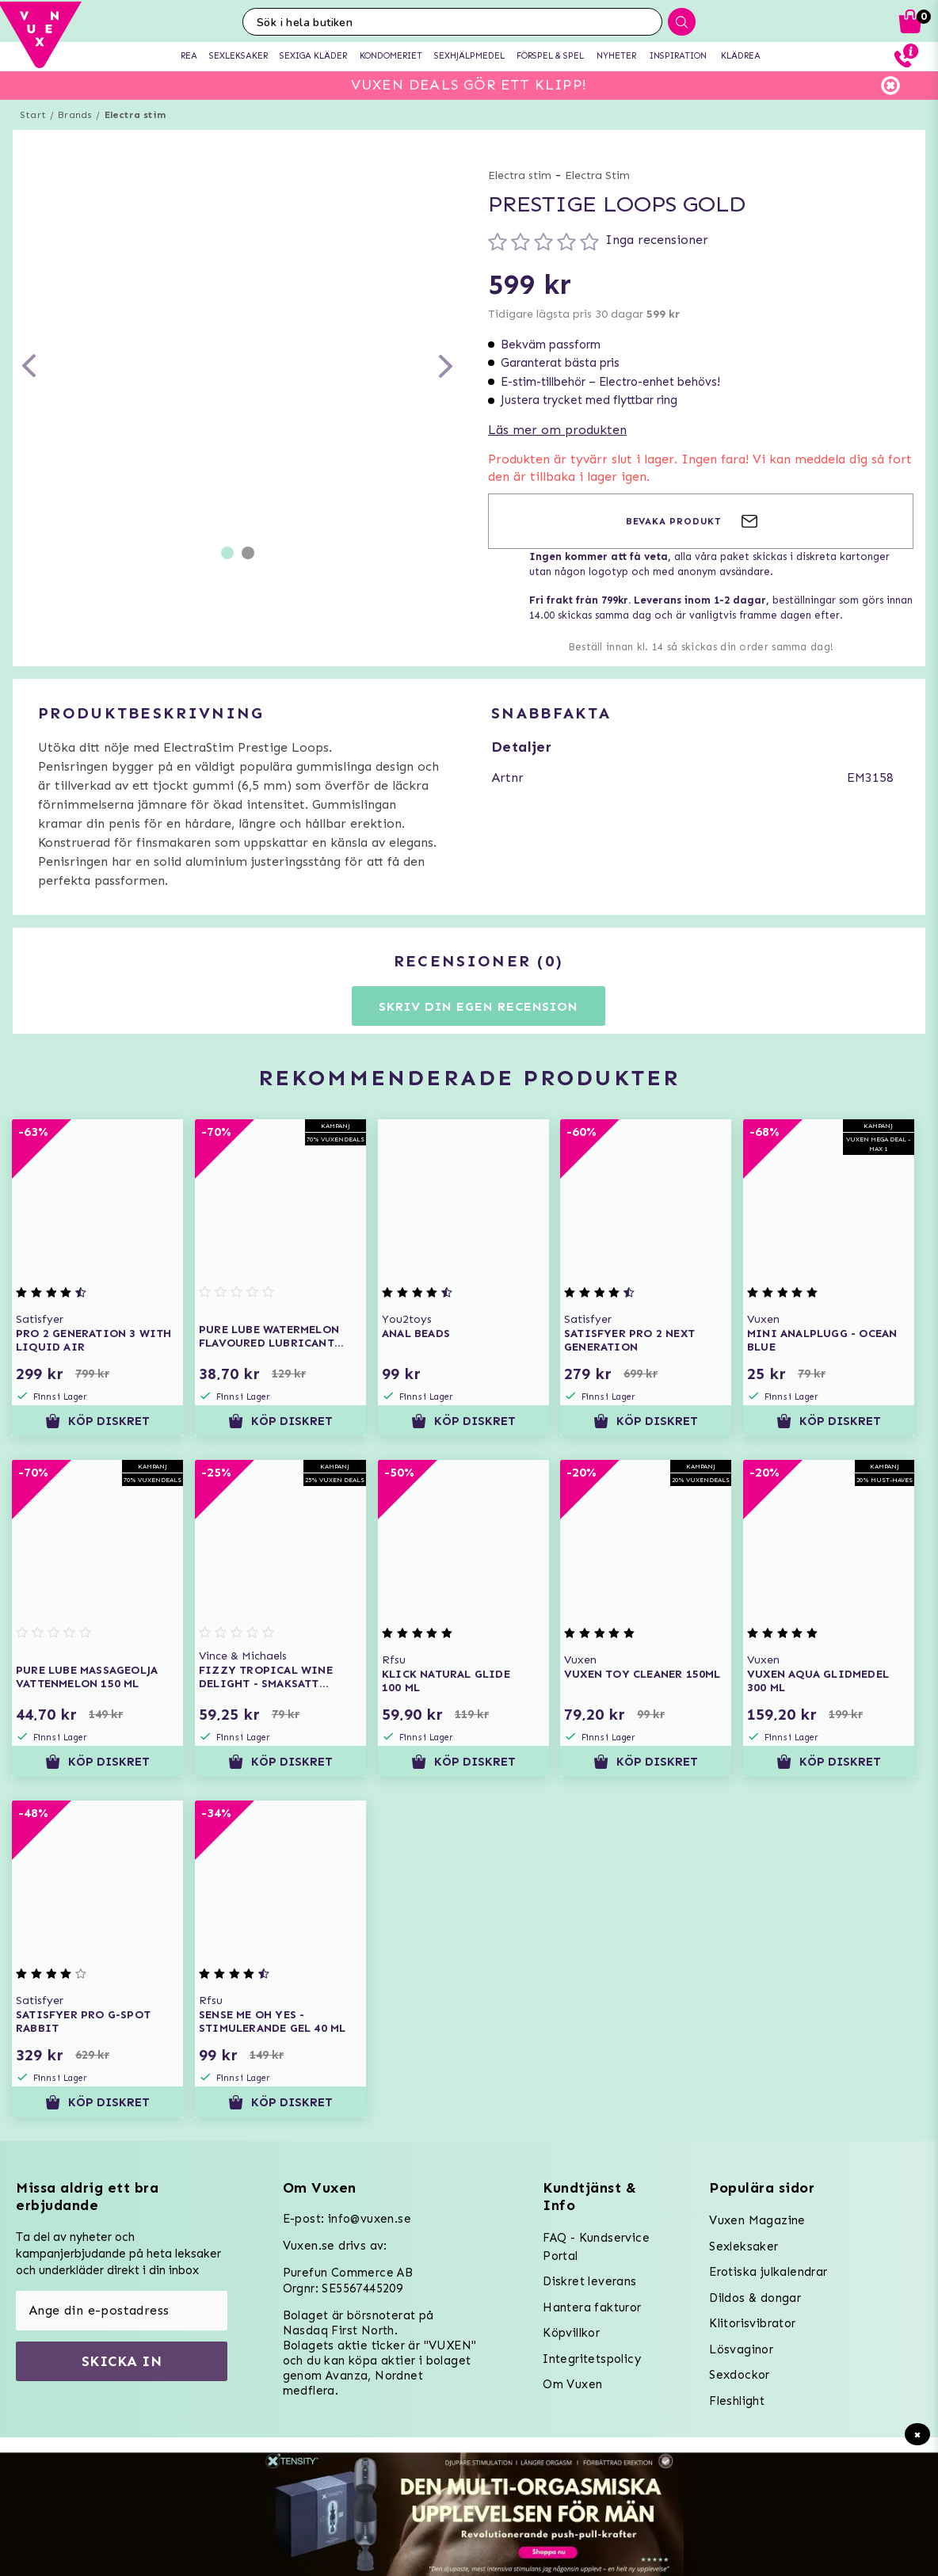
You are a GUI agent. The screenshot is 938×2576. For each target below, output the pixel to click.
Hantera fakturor (592, 2307)
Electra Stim (597, 175)
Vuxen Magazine (757, 2220)
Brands (75, 114)
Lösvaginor (741, 2349)
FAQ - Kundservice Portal (596, 2247)
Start (33, 114)
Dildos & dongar (755, 2298)
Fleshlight (737, 2401)
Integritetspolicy (592, 2359)
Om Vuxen (572, 2384)
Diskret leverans (589, 2281)
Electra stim (135, 114)
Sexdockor (739, 2375)
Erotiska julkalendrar (768, 2272)
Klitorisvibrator (752, 2323)
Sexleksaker (743, 2246)
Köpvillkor (571, 2333)
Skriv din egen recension (478, 1006)
